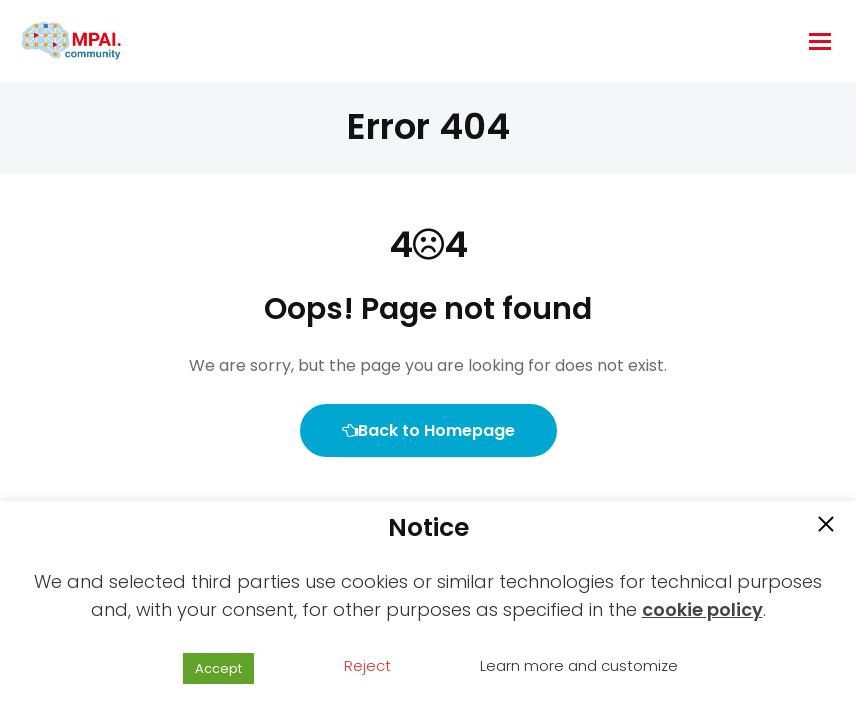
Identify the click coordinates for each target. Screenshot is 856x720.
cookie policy (702, 609)
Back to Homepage (428, 430)
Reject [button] (367, 665)
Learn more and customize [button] (579, 665)
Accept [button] (218, 668)
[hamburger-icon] (820, 41)
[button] (826, 526)
